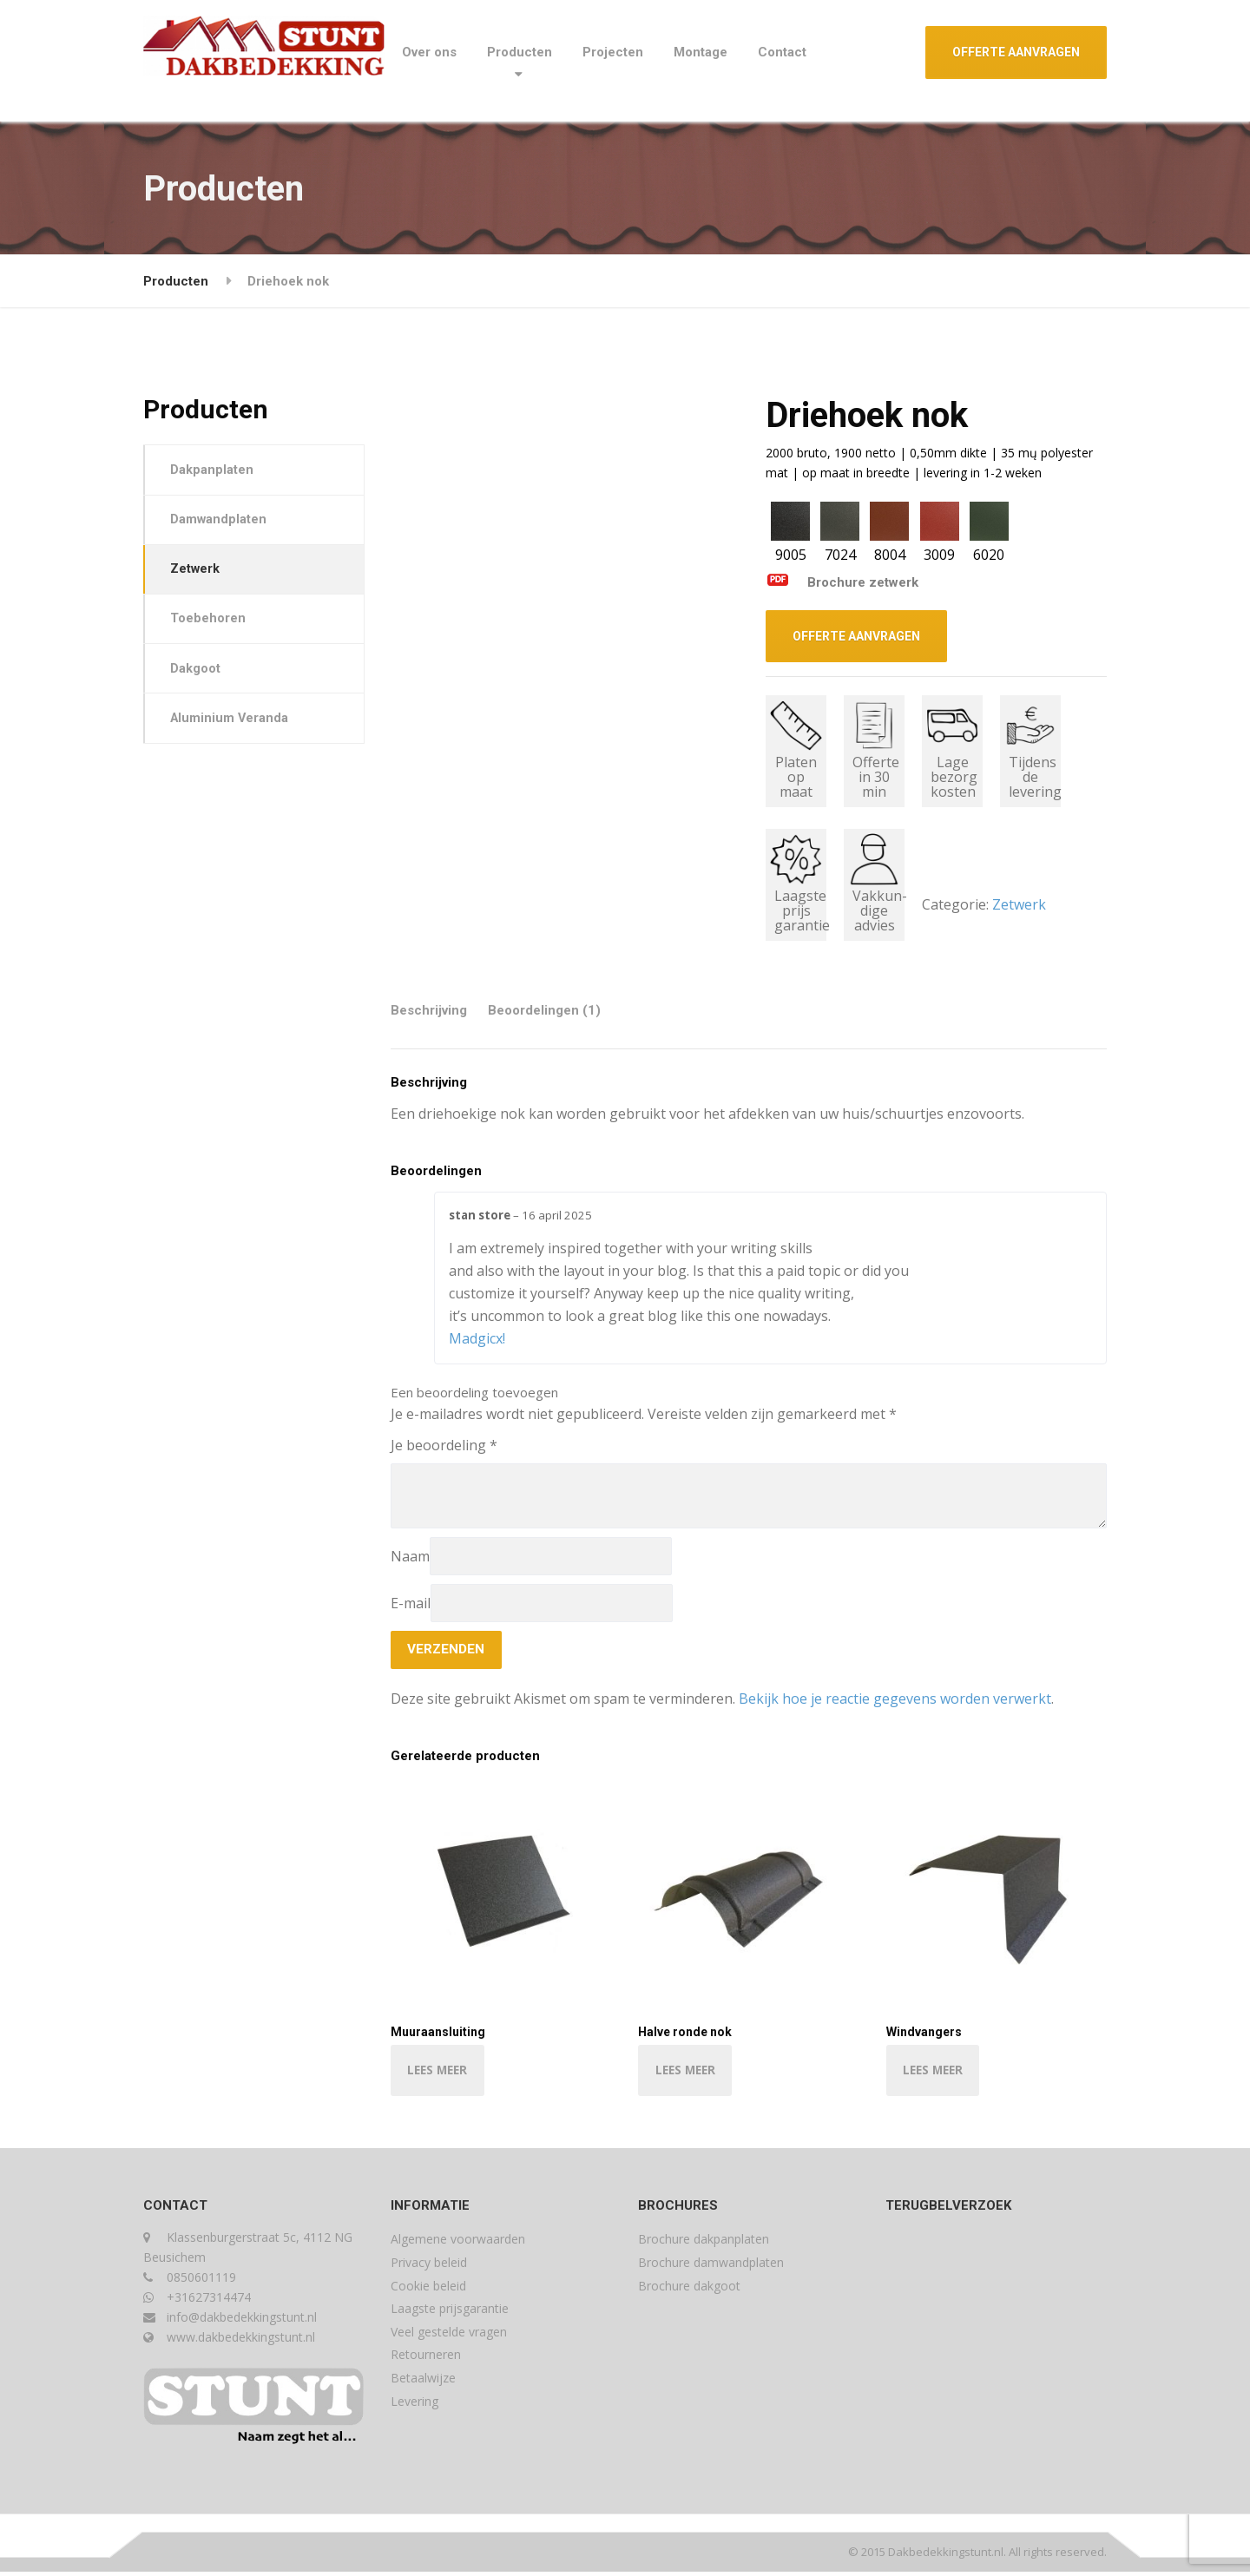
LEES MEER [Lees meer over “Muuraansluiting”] (440, 2073)
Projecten (612, 52)
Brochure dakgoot (689, 2290)
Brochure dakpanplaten (703, 2243)
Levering (414, 2405)
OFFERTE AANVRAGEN (1016, 52)
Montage (700, 52)
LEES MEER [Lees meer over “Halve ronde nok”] (687, 2073)
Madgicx (476, 1338)
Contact (782, 52)
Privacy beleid (429, 2266)
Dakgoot (197, 677)
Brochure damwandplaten (711, 2266)
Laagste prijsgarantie (450, 2312)
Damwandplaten (220, 522)
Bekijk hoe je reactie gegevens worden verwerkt (895, 1700)
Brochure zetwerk (842, 582)
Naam (410, 1556)
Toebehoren (209, 626)
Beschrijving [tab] (429, 1010)
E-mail (411, 1603)
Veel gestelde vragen (449, 2336)
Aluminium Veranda (232, 728)
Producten (519, 52)
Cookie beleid (428, 2290)
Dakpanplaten (213, 470)
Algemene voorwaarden (458, 2243)
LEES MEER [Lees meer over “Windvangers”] (936, 2073)
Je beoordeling (444, 1445)
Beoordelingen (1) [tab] (544, 1010)
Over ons (429, 52)
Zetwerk (1019, 904)
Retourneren (426, 2358)
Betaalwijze (423, 2382)
